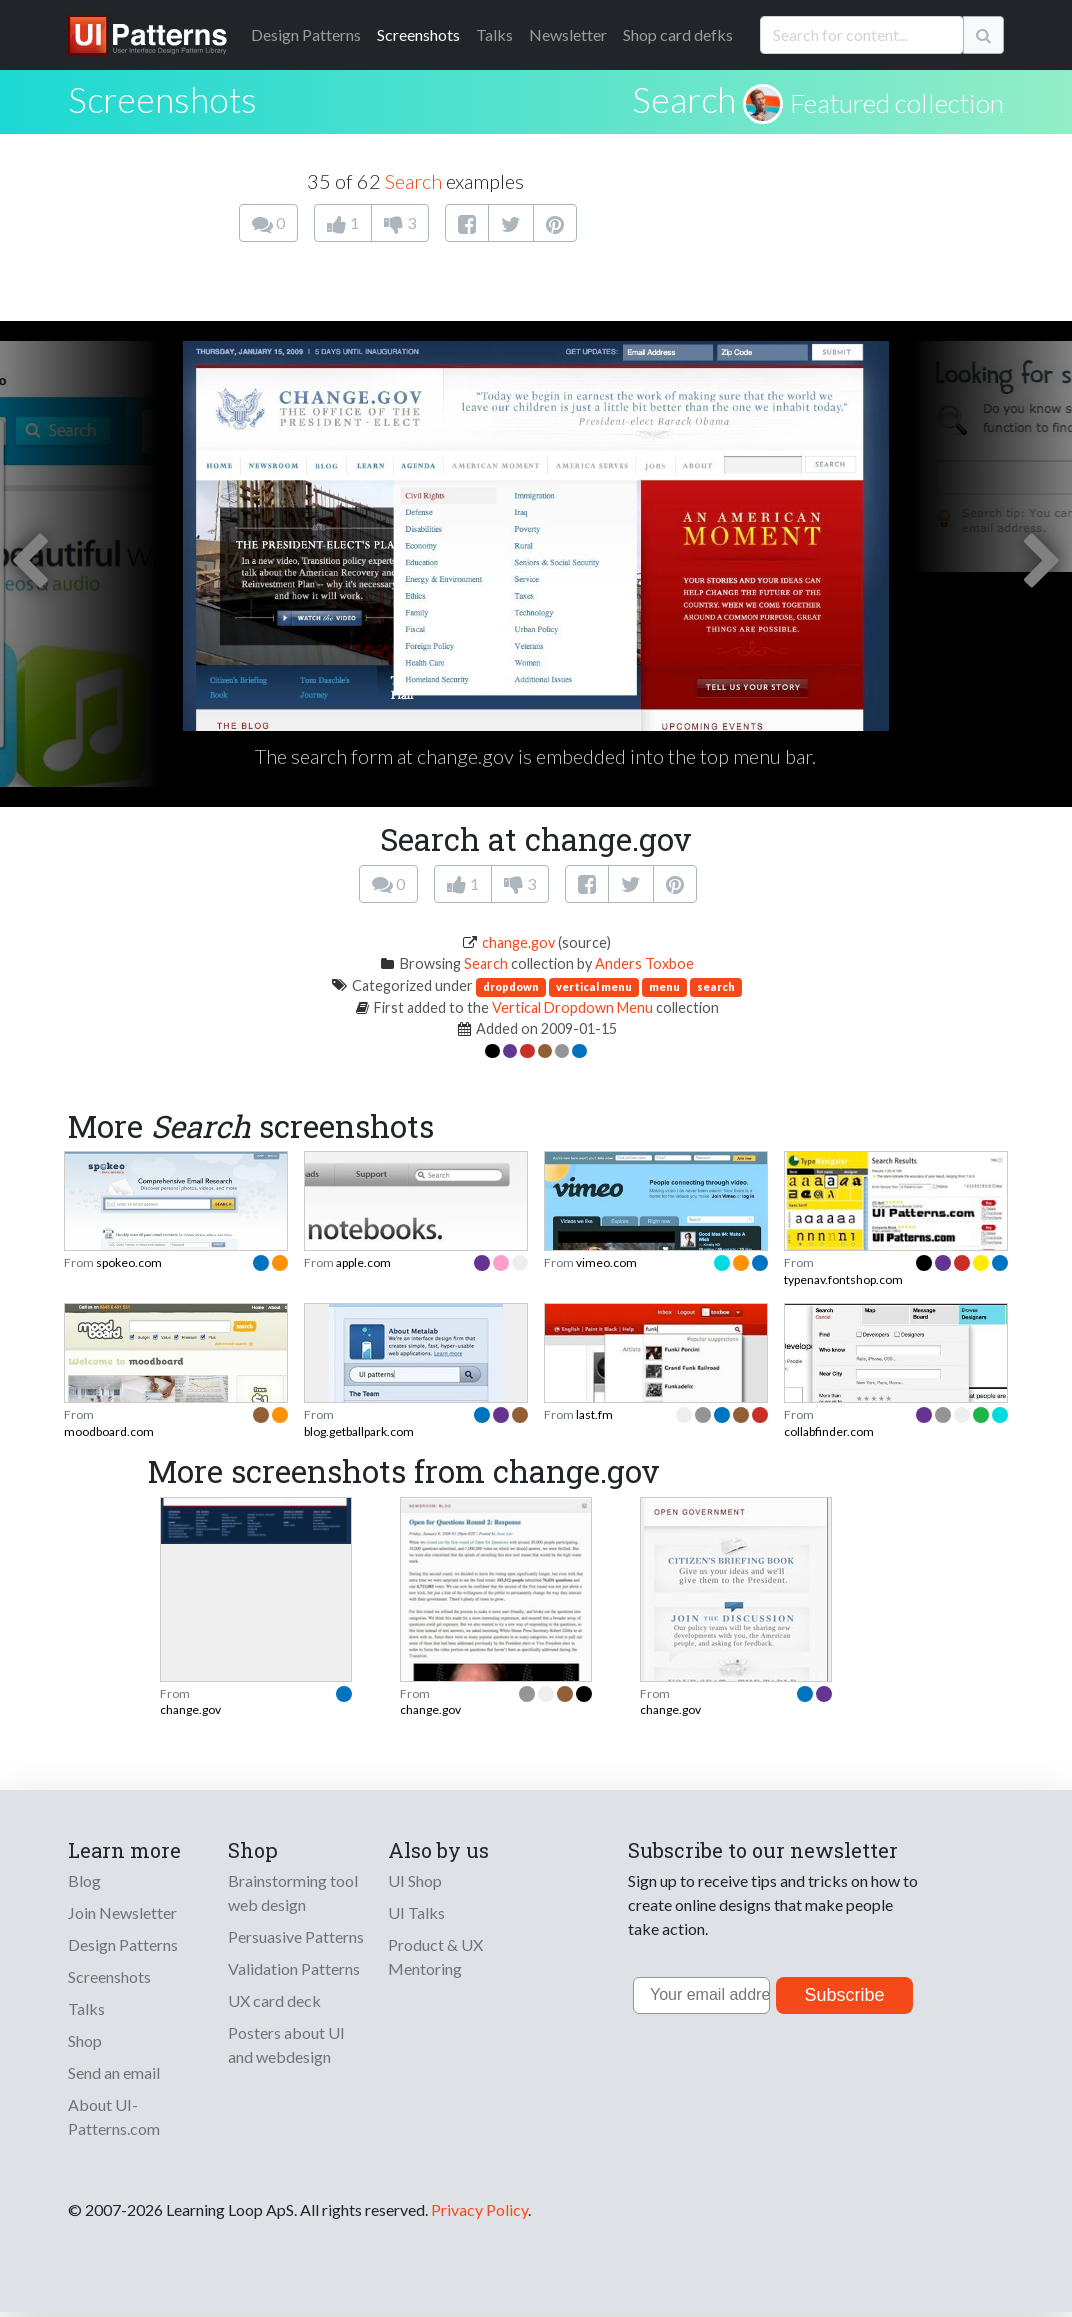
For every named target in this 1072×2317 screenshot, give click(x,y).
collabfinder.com (829, 1431)
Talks (494, 34)
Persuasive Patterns (296, 1936)
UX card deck (274, 2000)
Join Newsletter (122, 1912)
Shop (85, 2040)
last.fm (594, 1414)
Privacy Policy (479, 2209)
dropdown (511, 986)
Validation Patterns (294, 1968)
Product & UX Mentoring (435, 1956)
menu (664, 986)
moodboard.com (109, 1431)
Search (684, 99)
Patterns (306, 34)
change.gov (518, 942)
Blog (84, 1880)
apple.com (363, 1262)
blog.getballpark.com (359, 1431)
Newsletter (568, 34)
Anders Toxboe (644, 963)
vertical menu (594, 986)
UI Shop (415, 1880)
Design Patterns (123, 1944)
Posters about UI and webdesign (286, 2044)
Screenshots (418, 34)
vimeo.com (606, 1262)
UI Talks (416, 1912)
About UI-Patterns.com (114, 2116)
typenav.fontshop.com (843, 1279)
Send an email (114, 2072)
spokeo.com (129, 1262)
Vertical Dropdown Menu (572, 1007)
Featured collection (897, 103)
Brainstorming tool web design (293, 1892)
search (716, 986)
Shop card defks (678, 34)
